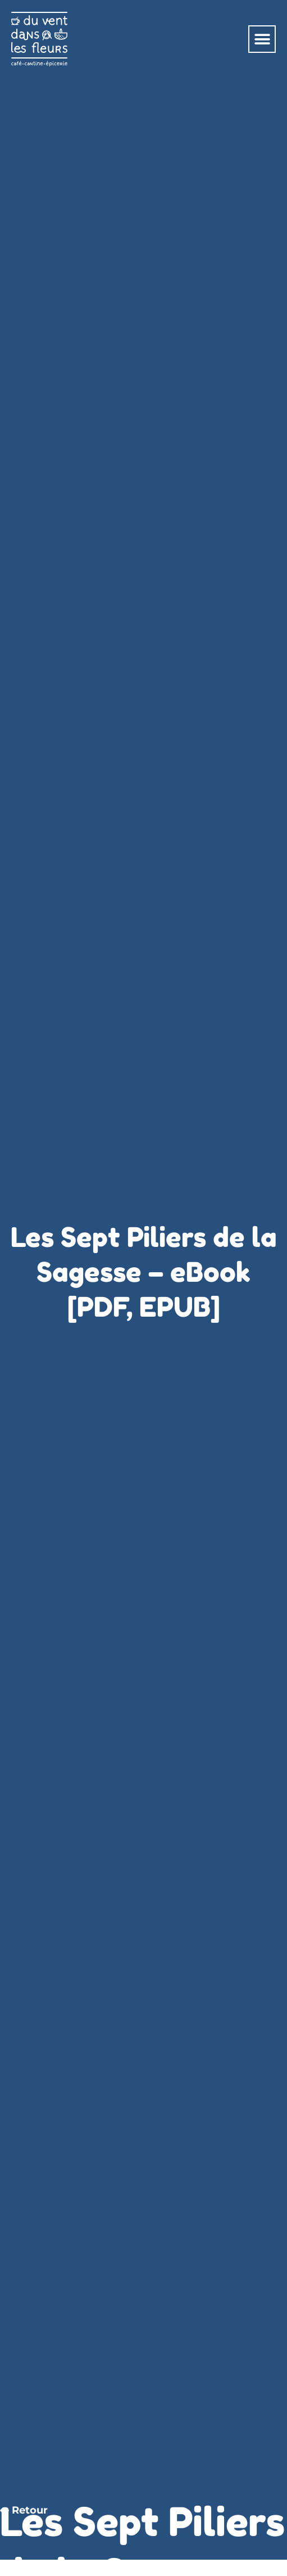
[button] (262, 39)
